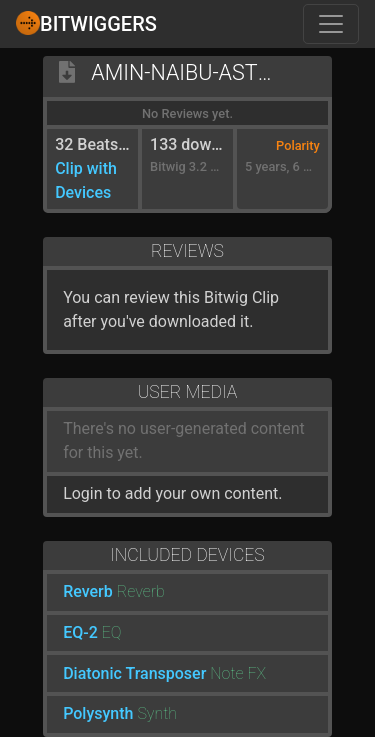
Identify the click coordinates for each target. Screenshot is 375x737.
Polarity (298, 145)
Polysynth (98, 713)
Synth (157, 713)
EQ (112, 632)
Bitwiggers (86, 23)
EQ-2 (80, 632)
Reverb (88, 591)
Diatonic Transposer (134, 673)
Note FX (238, 673)
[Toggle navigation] (331, 24)
